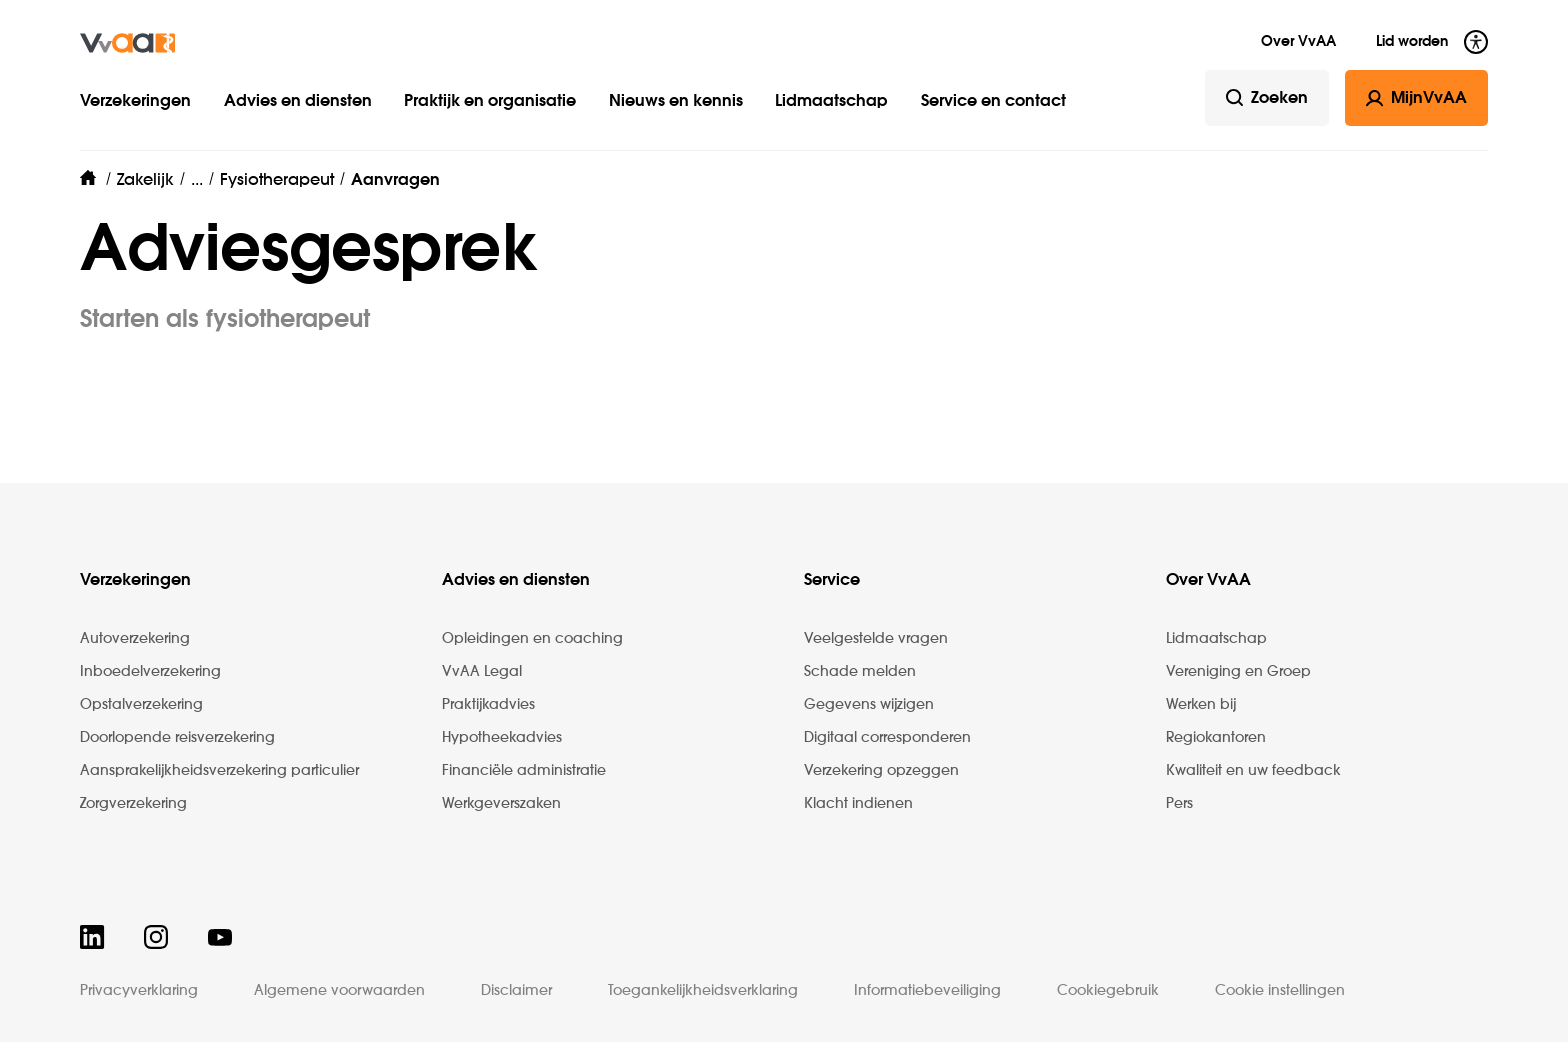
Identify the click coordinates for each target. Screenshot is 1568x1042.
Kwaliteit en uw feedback (1253, 771)
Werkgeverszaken (501, 804)
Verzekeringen (135, 102)
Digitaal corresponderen (887, 738)
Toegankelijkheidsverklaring (703, 991)
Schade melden (860, 672)
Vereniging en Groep (1238, 672)
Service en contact (993, 102)
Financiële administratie (524, 771)
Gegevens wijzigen (869, 705)
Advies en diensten (298, 102)
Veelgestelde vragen (876, 639)
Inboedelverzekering (150, 672)
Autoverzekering (135, 639)
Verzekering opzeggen (881, 771)
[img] (127, 43)
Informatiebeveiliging (927, 991)
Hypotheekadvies (502, 738)
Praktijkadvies (488, 705)
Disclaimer (516, 991)
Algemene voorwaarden (339, 991)
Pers (1179, 804)
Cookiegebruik (1108, 991)
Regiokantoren (1216, 738)
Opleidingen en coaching (532, 639)
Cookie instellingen (1280, 991)
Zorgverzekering (133, 804)
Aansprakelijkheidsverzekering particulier (219, 771)
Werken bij (1201, 705)
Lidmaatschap (831, 102)
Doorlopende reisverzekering (177, 738)
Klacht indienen (858, 804)
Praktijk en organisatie (490, 102)
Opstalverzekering (141, 705)
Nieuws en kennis (676, 102)
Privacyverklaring (139, 991)
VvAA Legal (482, 672)
